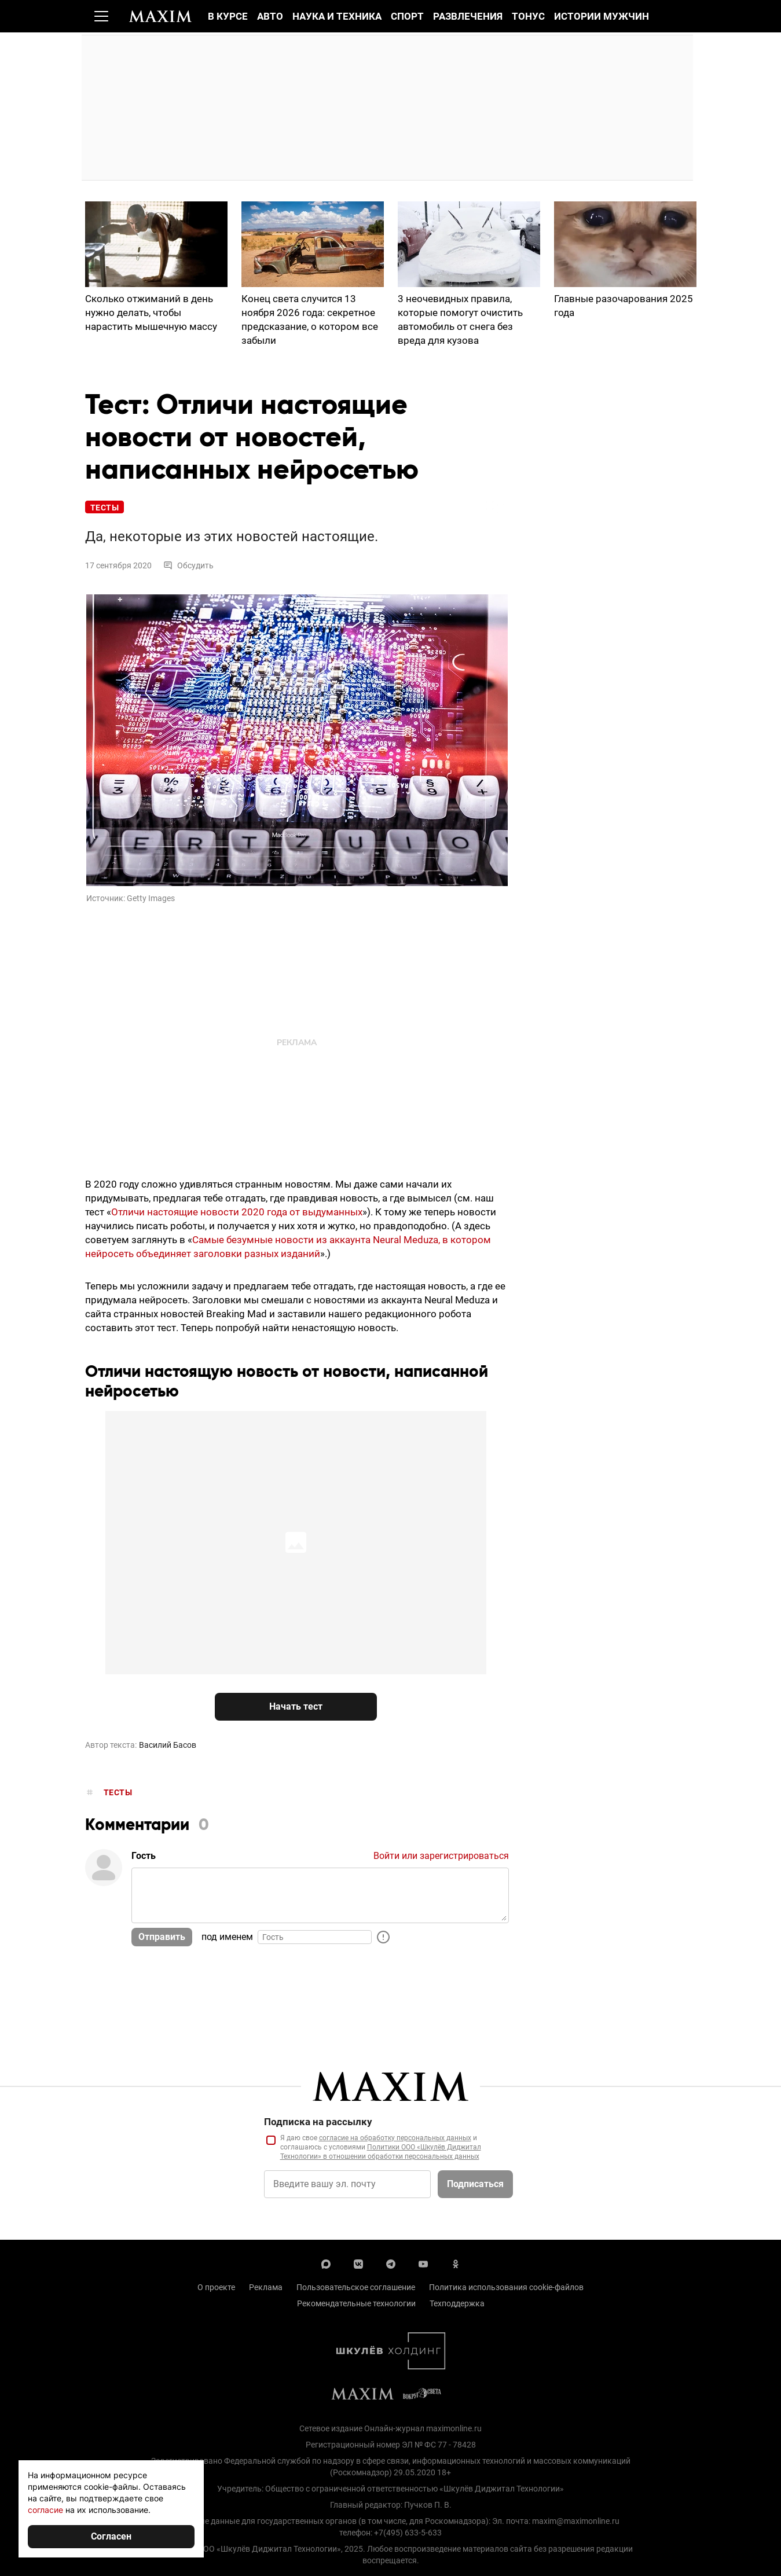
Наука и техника (337, 16)
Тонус (528, 16)
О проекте (216, 2287)
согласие (45, 2510)
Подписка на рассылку (318, 2122)
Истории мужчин (601, 16)
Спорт (407, 16)
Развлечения (468, 16)
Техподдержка (457, 2304)
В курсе (228, 16)
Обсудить (188, 566)
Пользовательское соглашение (355, 2287)
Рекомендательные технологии (356, 2304)
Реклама (266, 2287)
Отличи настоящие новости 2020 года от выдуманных (236, 1212)
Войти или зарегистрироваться (441, 1856)
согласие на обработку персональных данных (395, 2138)
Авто (270, 16)
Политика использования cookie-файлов (506, 2287)
